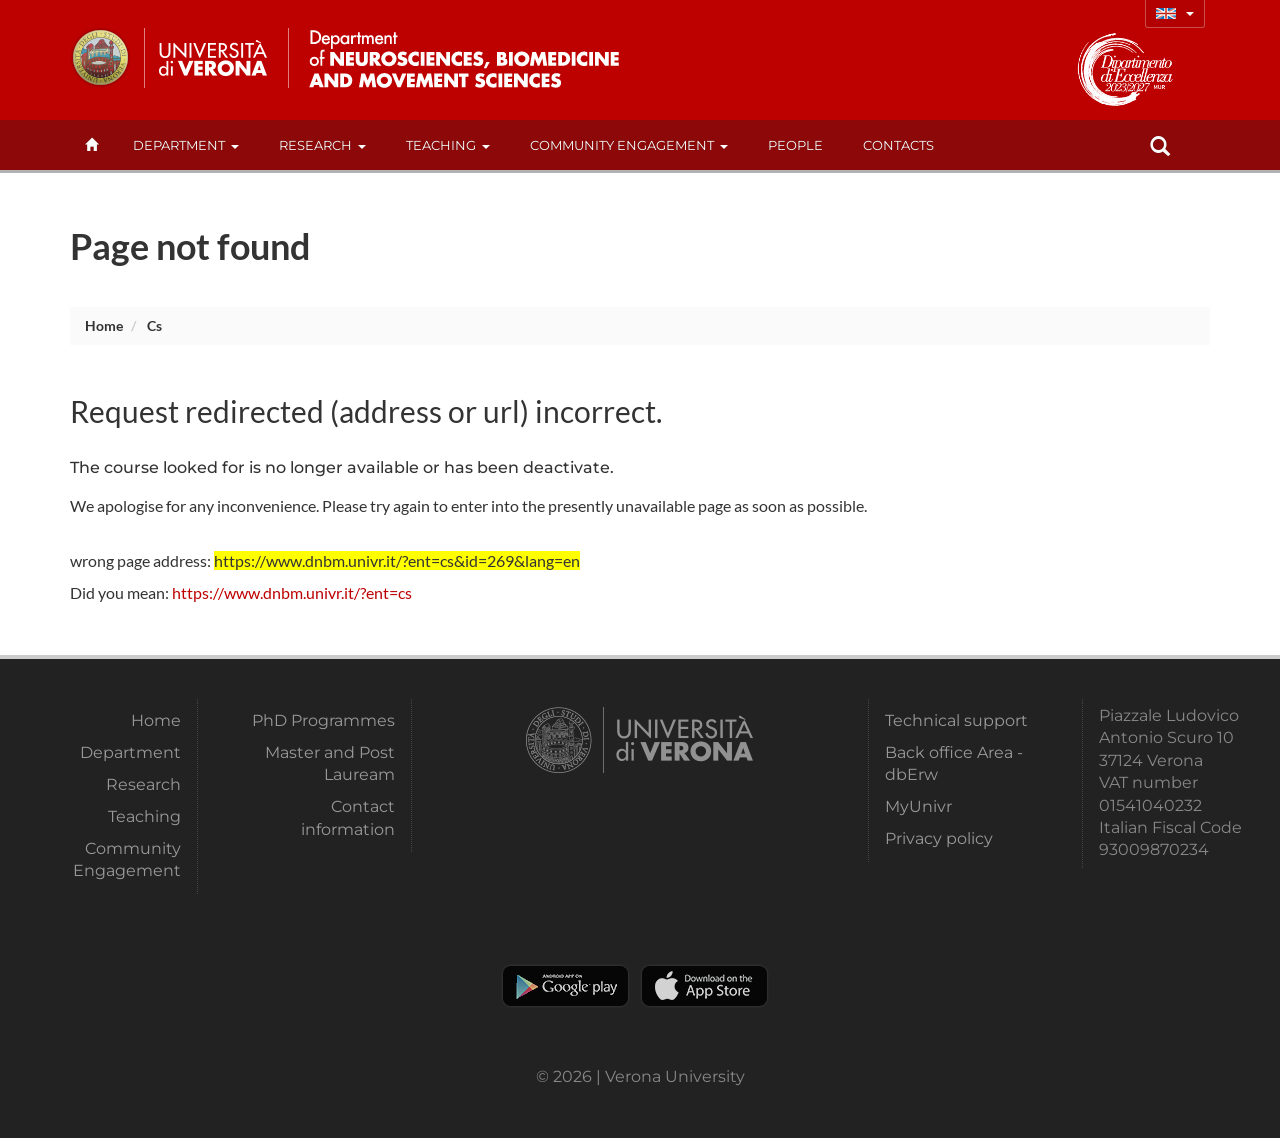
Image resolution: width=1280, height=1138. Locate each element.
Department (186, 145)
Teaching (448, 145)
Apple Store (704, 986)
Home (104, 325)
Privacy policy (939, 838)
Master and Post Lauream (330, 763)
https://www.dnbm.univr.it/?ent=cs (292, 592)
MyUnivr (918, 806)
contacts (898, 145)
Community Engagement (629, 145)
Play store (565, 986)
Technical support (956, 720)
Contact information (348, 817)
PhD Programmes (323, 720)
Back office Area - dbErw (954, 763)
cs (154, 325)
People (795, 145)
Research (322, 145)
